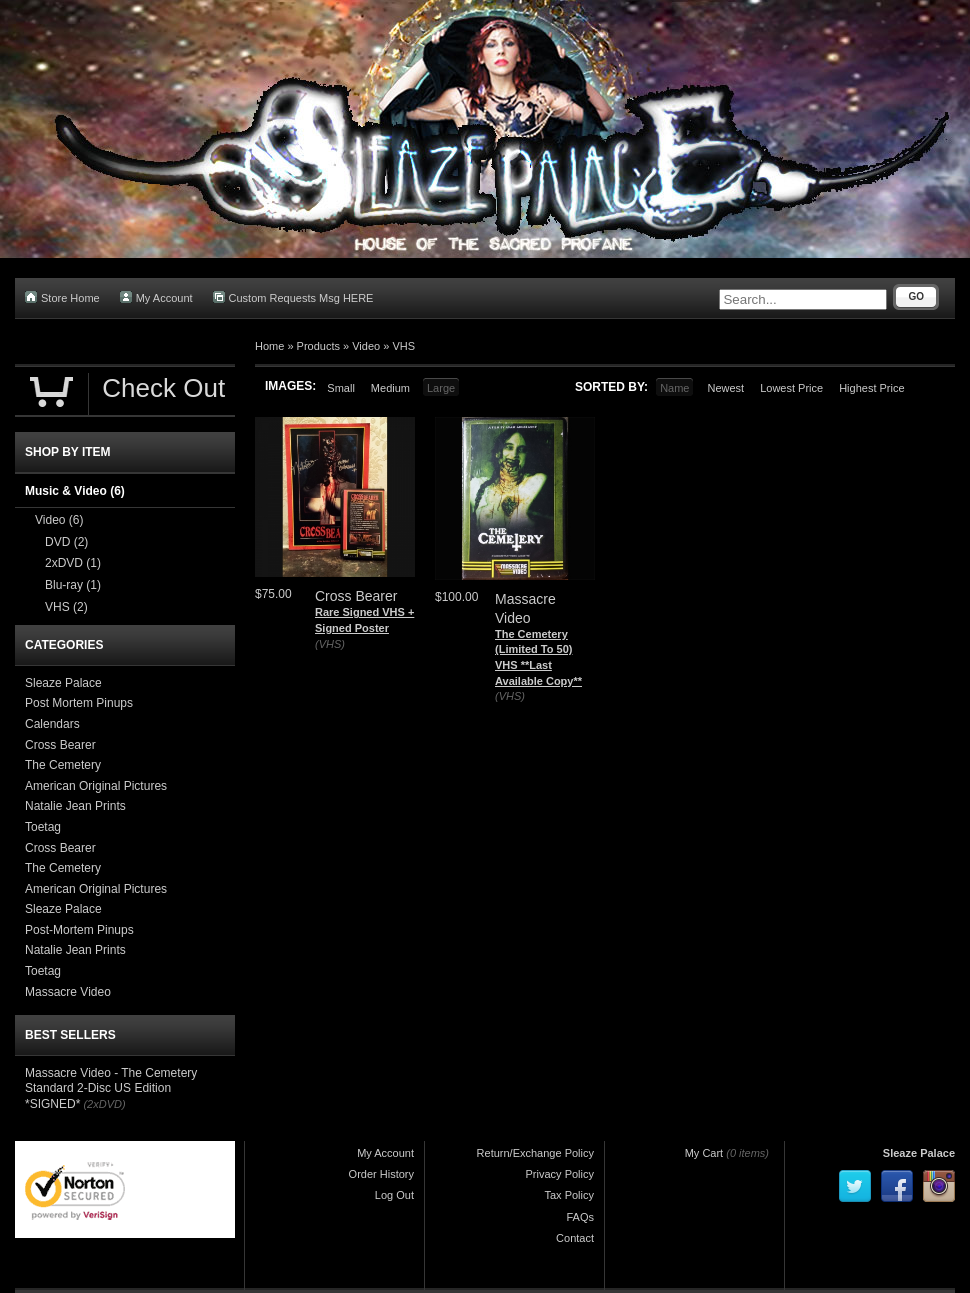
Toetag (43, 827)
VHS (403, 346)
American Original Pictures (96, 786)
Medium (390, 388)
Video (366, 346)
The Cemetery (63, 765)
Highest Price (871, 388)
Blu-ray (73, 585)
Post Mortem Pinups (79, 703)
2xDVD (73, 563)
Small (341, 388)
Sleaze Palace (63, 683)
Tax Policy (569, 1195)
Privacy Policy (560, 1174)
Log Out (394, 1195)
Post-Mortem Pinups (79, 930)
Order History (381, 1174)
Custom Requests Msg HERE (293, 297)
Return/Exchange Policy (535, 1153)
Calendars (52, 724)
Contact (575, 1238)
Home (269, 346)
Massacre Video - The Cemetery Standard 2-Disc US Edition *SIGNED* (111, 1088)
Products (318, 346)
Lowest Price (791, 388)
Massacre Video (68, 992)
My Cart (704, 1153)
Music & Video (75, 491)
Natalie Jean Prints (75, 806)
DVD (66, 542)
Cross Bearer (60, 745)
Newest (725, 388)
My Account (156, 297)
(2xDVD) (104, 1104)
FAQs (580, 1217)
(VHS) (330, 644)
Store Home (62, 297)
